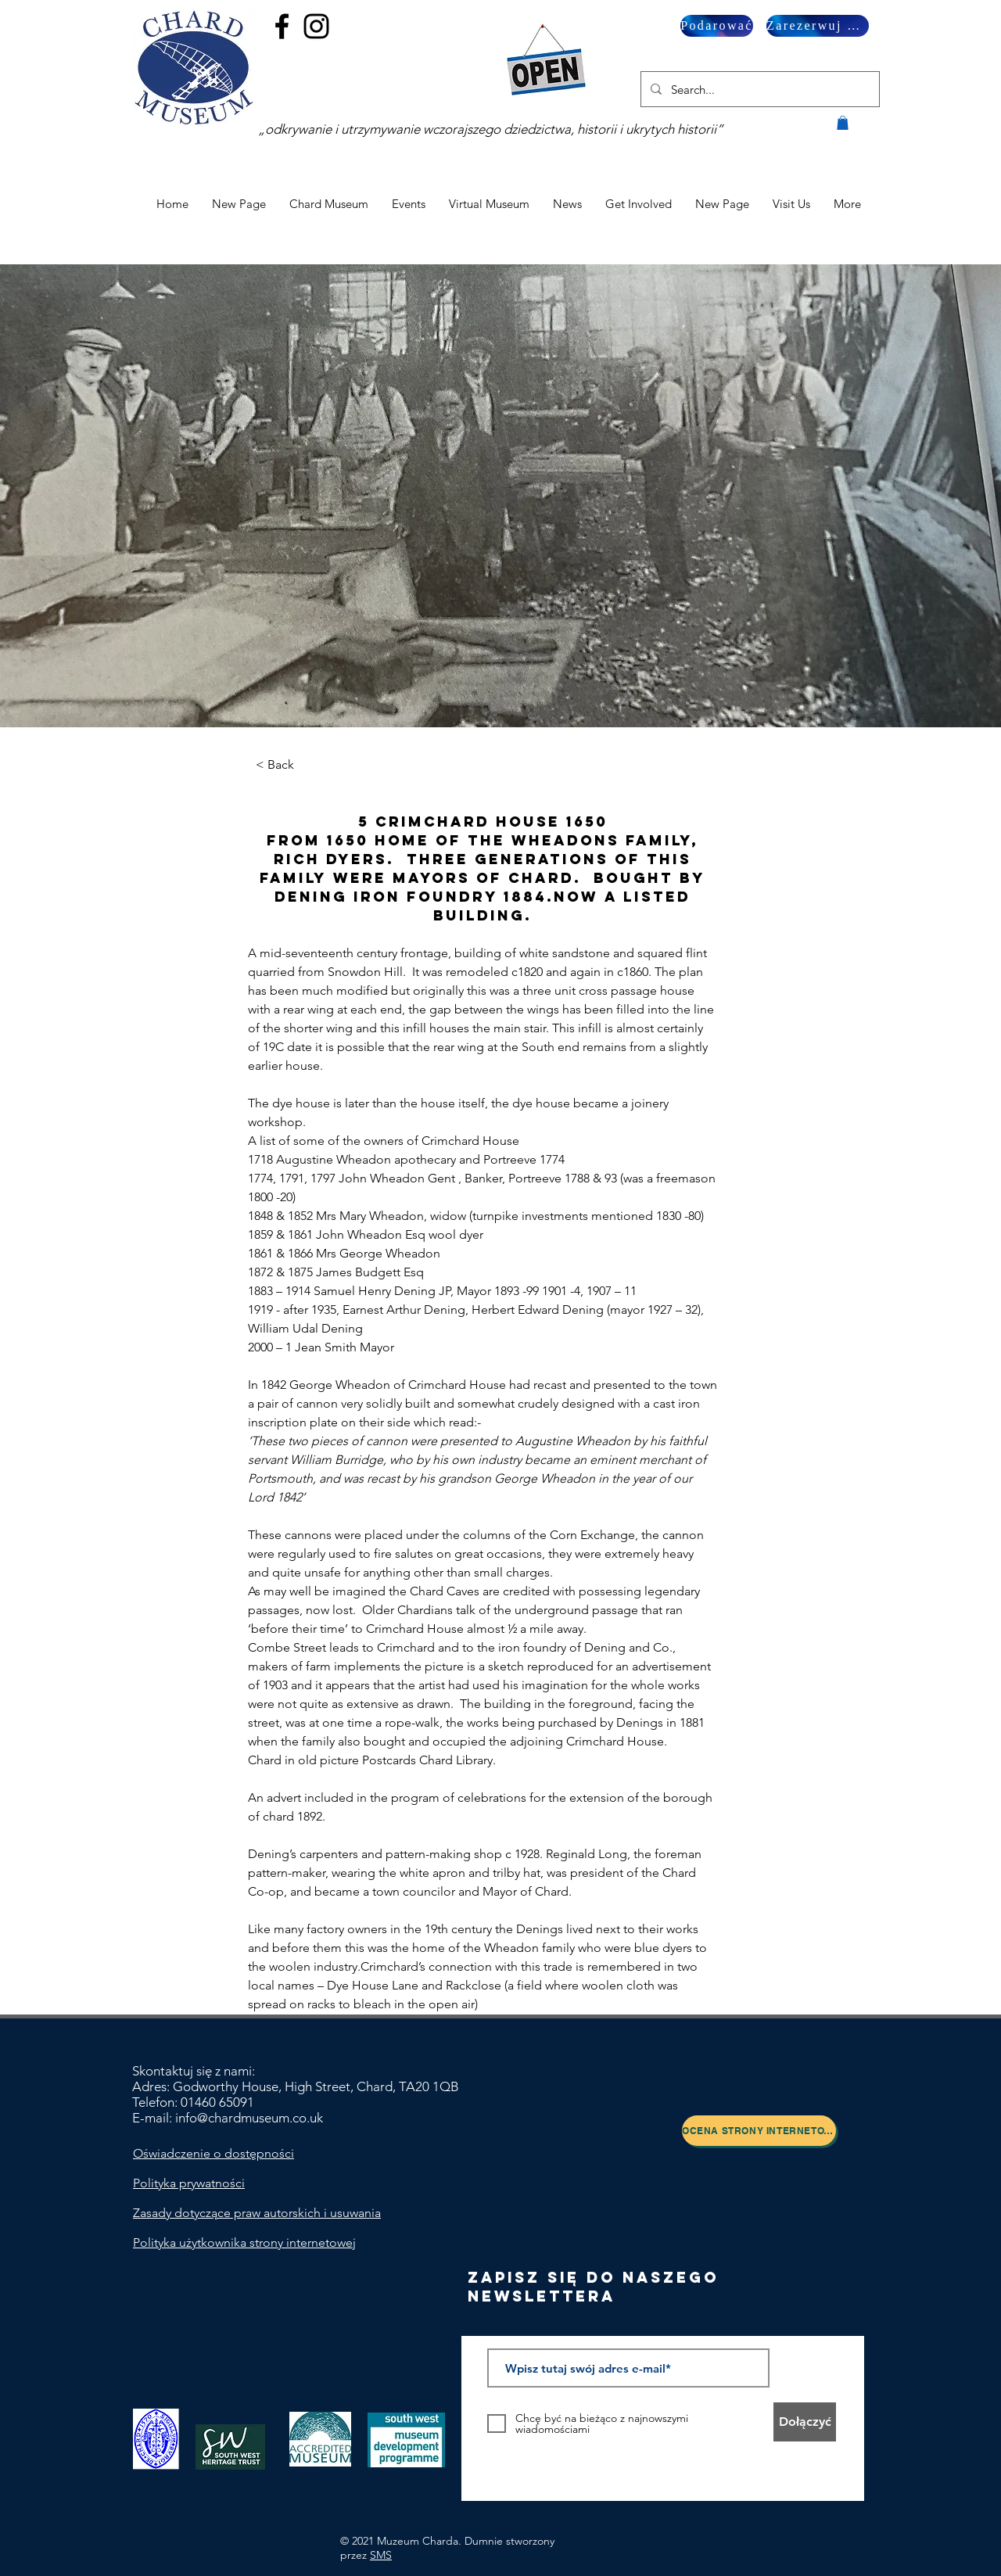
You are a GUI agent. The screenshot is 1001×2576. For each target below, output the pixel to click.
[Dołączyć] (804, 2421)
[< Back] (299, 764)
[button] (843, 123)
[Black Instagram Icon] (316, 26)
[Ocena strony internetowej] (759, 2130)
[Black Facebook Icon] (282, 26)
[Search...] (758, 89)
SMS (381, 2555)
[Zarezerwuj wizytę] (817, 26)
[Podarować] (716, 26)
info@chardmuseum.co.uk (249, 2118)
